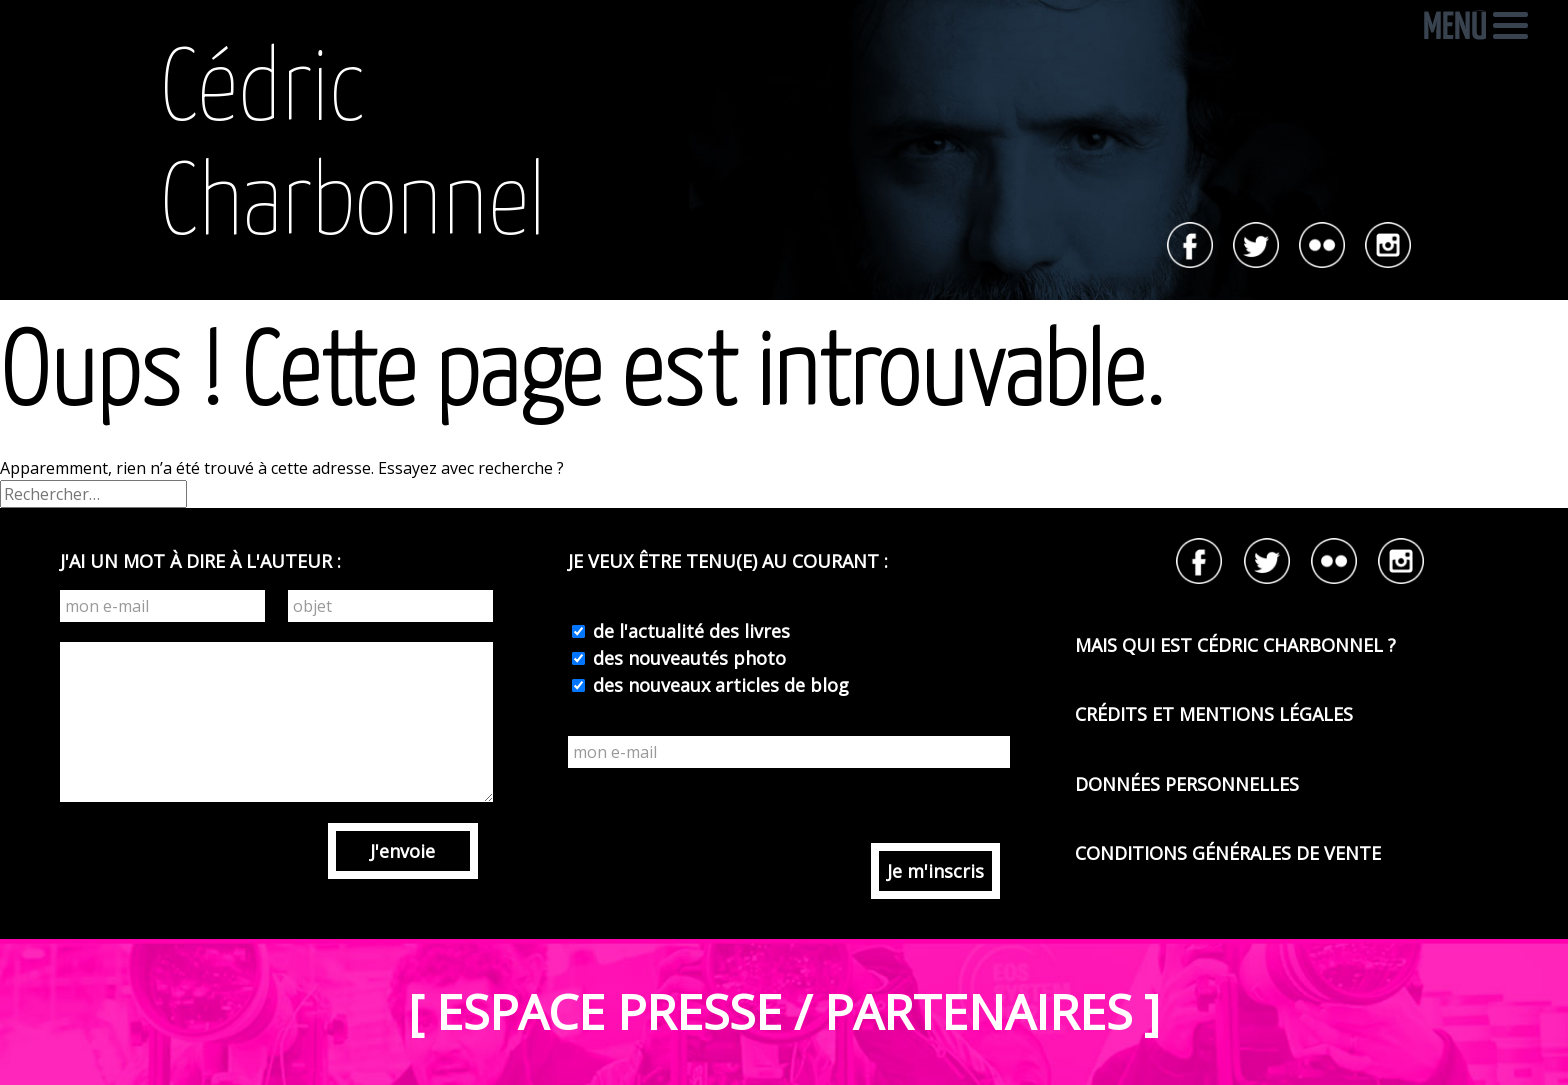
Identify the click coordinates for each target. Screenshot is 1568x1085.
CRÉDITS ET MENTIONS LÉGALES (1214, 714)
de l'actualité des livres (689, 631)
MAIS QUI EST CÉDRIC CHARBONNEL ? (1235, 645)
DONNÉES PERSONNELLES (1187, 784)
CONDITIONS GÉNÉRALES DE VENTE (1228, 853)
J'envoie (402, 851)
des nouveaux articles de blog (718, 685)
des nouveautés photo (687, 658)
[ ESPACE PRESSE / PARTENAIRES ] (784, 1011)
